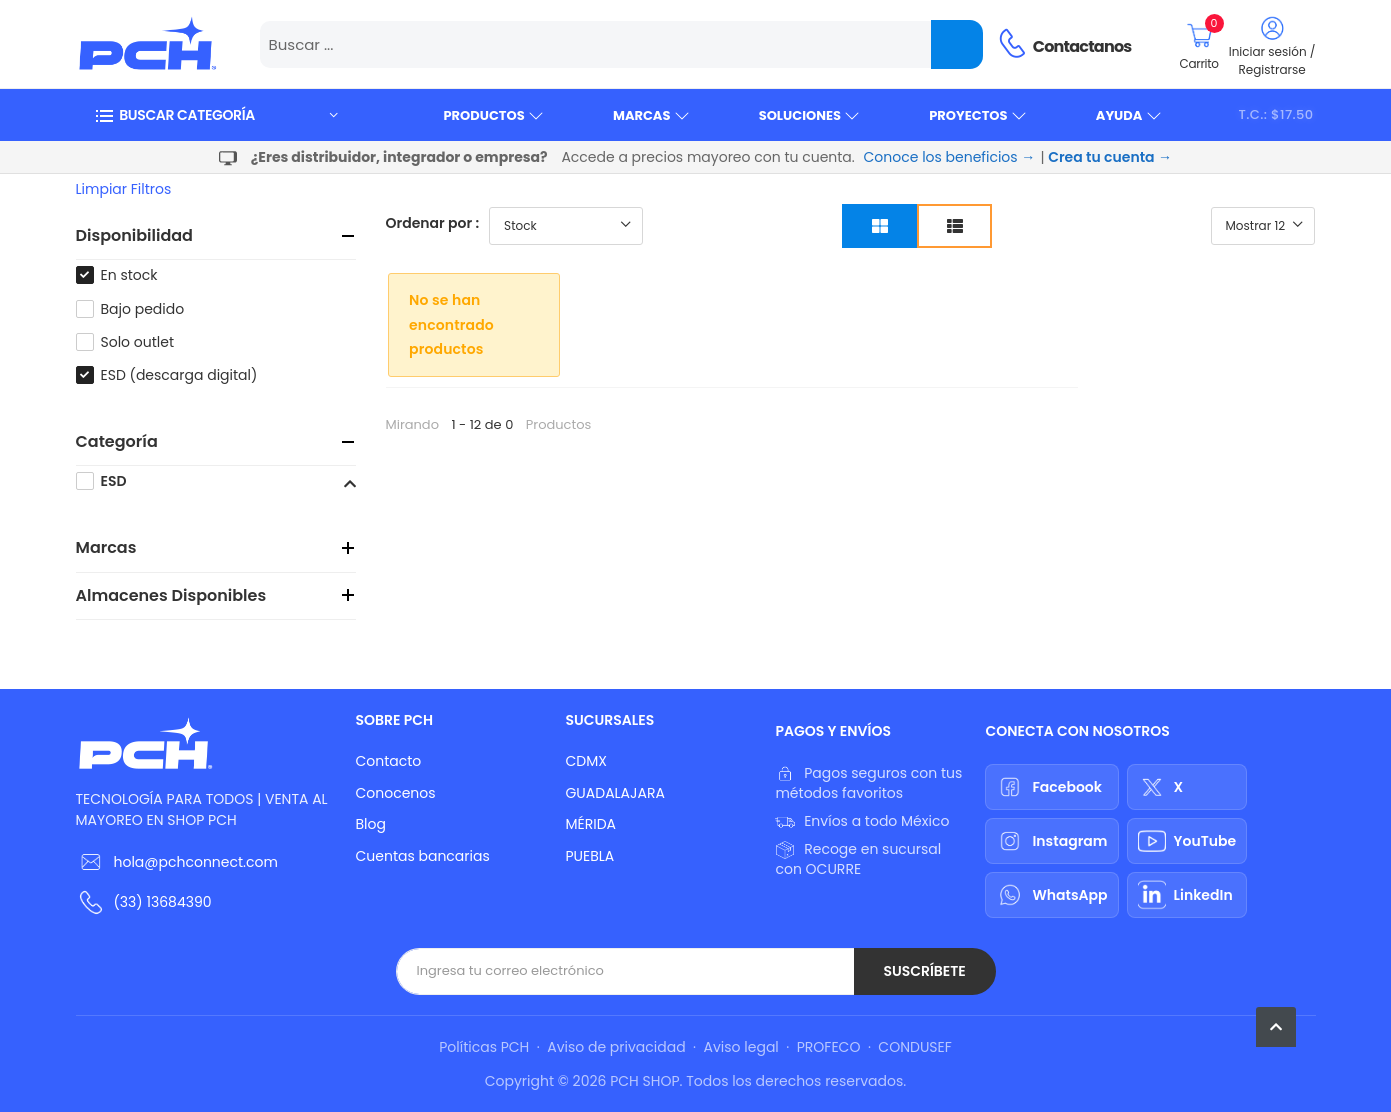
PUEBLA (589, 856)
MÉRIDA (590, 824)
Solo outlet (138, 342)
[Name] (957, 44)
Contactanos (1082, 46)
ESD (114, 481)
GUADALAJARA (614, 793)
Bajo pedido (143, 309)
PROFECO (829, 1047)
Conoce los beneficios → (950, 157)
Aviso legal (741, 1047)
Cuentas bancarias (422, 856)
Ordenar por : (433, 223)
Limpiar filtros (124, 189)
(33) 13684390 (163, 902)
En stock (129, 275)
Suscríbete (924, 971)
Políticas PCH (484, 1047)
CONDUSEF (914, 1047)
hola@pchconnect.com (196, 862)
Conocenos (395, 793)
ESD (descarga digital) (179, 375)
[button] (216, 114)
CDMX (585, 761)
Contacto (388, 761)
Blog (370, 824)
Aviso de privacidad (616, 1047)
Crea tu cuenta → (1110, 157)
